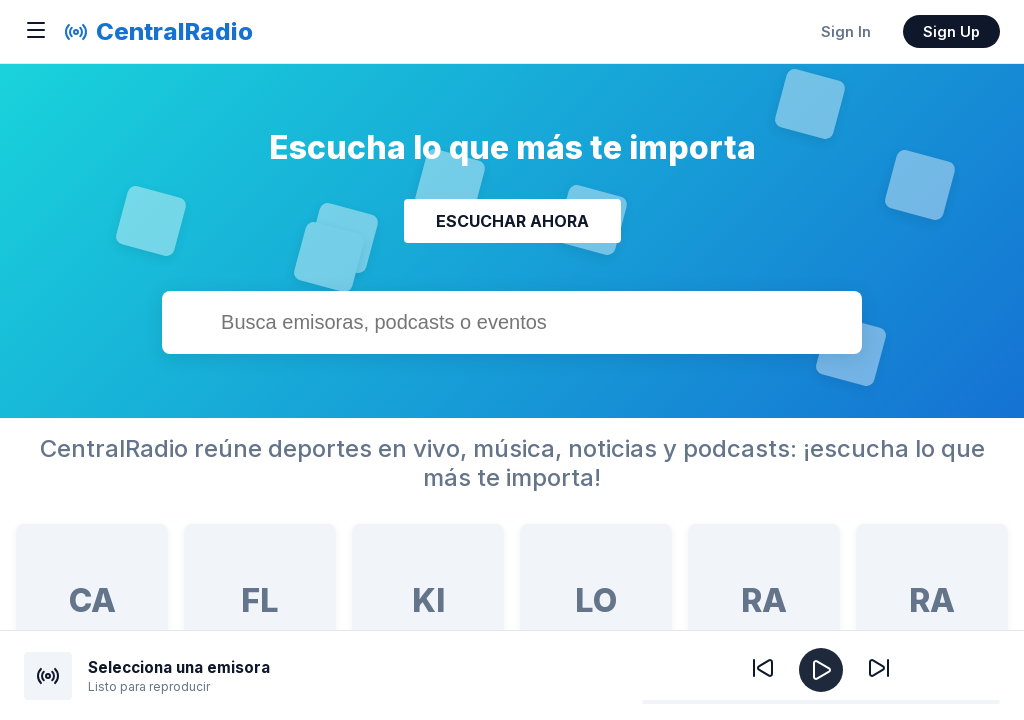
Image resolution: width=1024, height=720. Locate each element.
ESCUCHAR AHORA (512, 221)
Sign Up (951, 31)
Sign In (846, 31)
